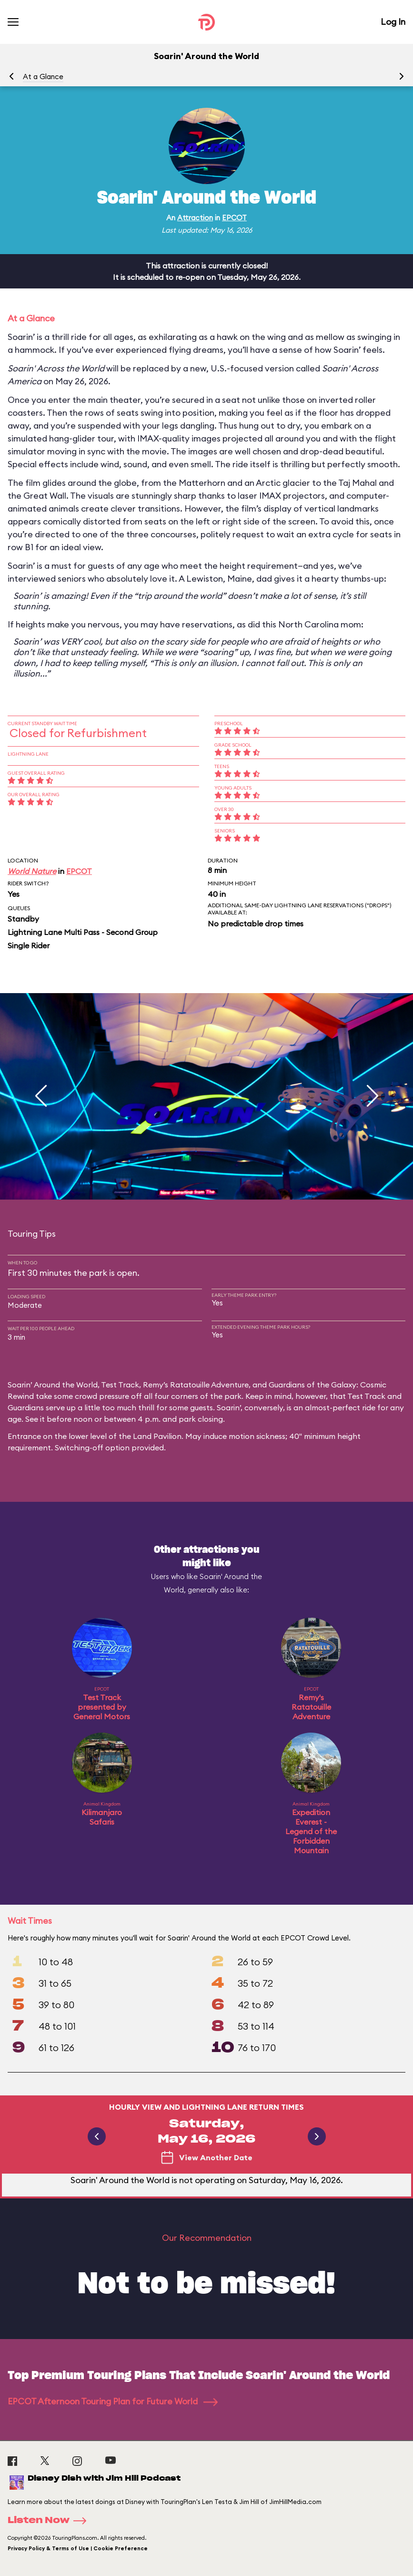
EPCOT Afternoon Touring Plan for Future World (113, 2401)
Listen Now (50, 2520)
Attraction (195, 217)
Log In (393, 21)
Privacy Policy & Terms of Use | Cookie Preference (78, 2548)
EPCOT (234, 217)
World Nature (32, 871)
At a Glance (43, 76)
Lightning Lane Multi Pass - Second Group (83, 932)
